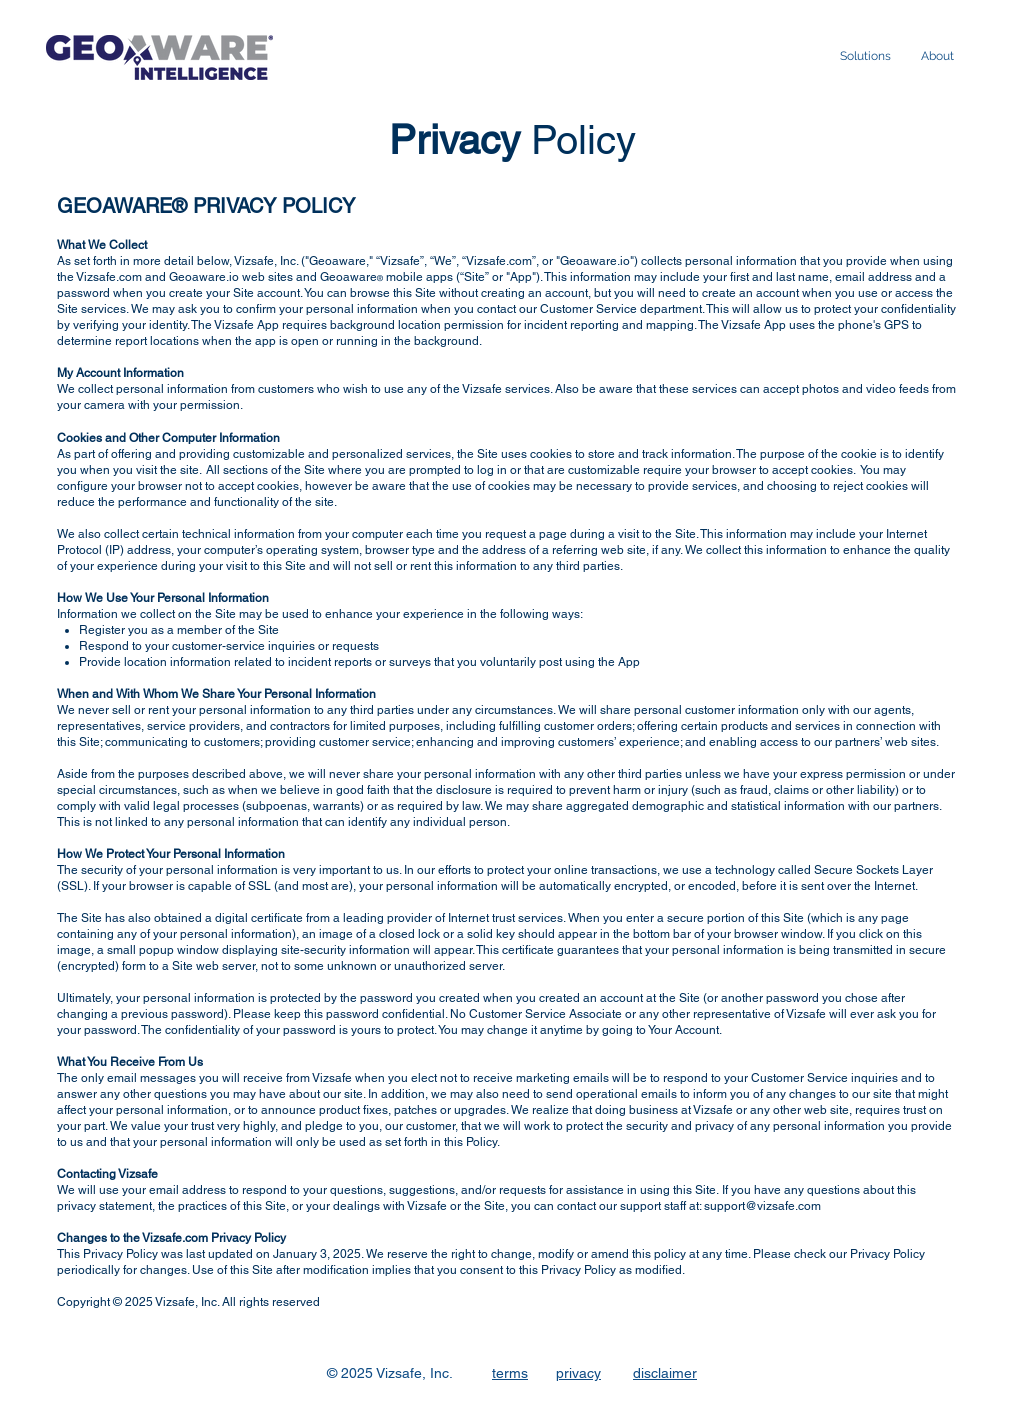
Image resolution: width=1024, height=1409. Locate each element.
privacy (578, 1373)
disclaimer (665, 1373)
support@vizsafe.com (762, 1206)
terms (510, 1373)
